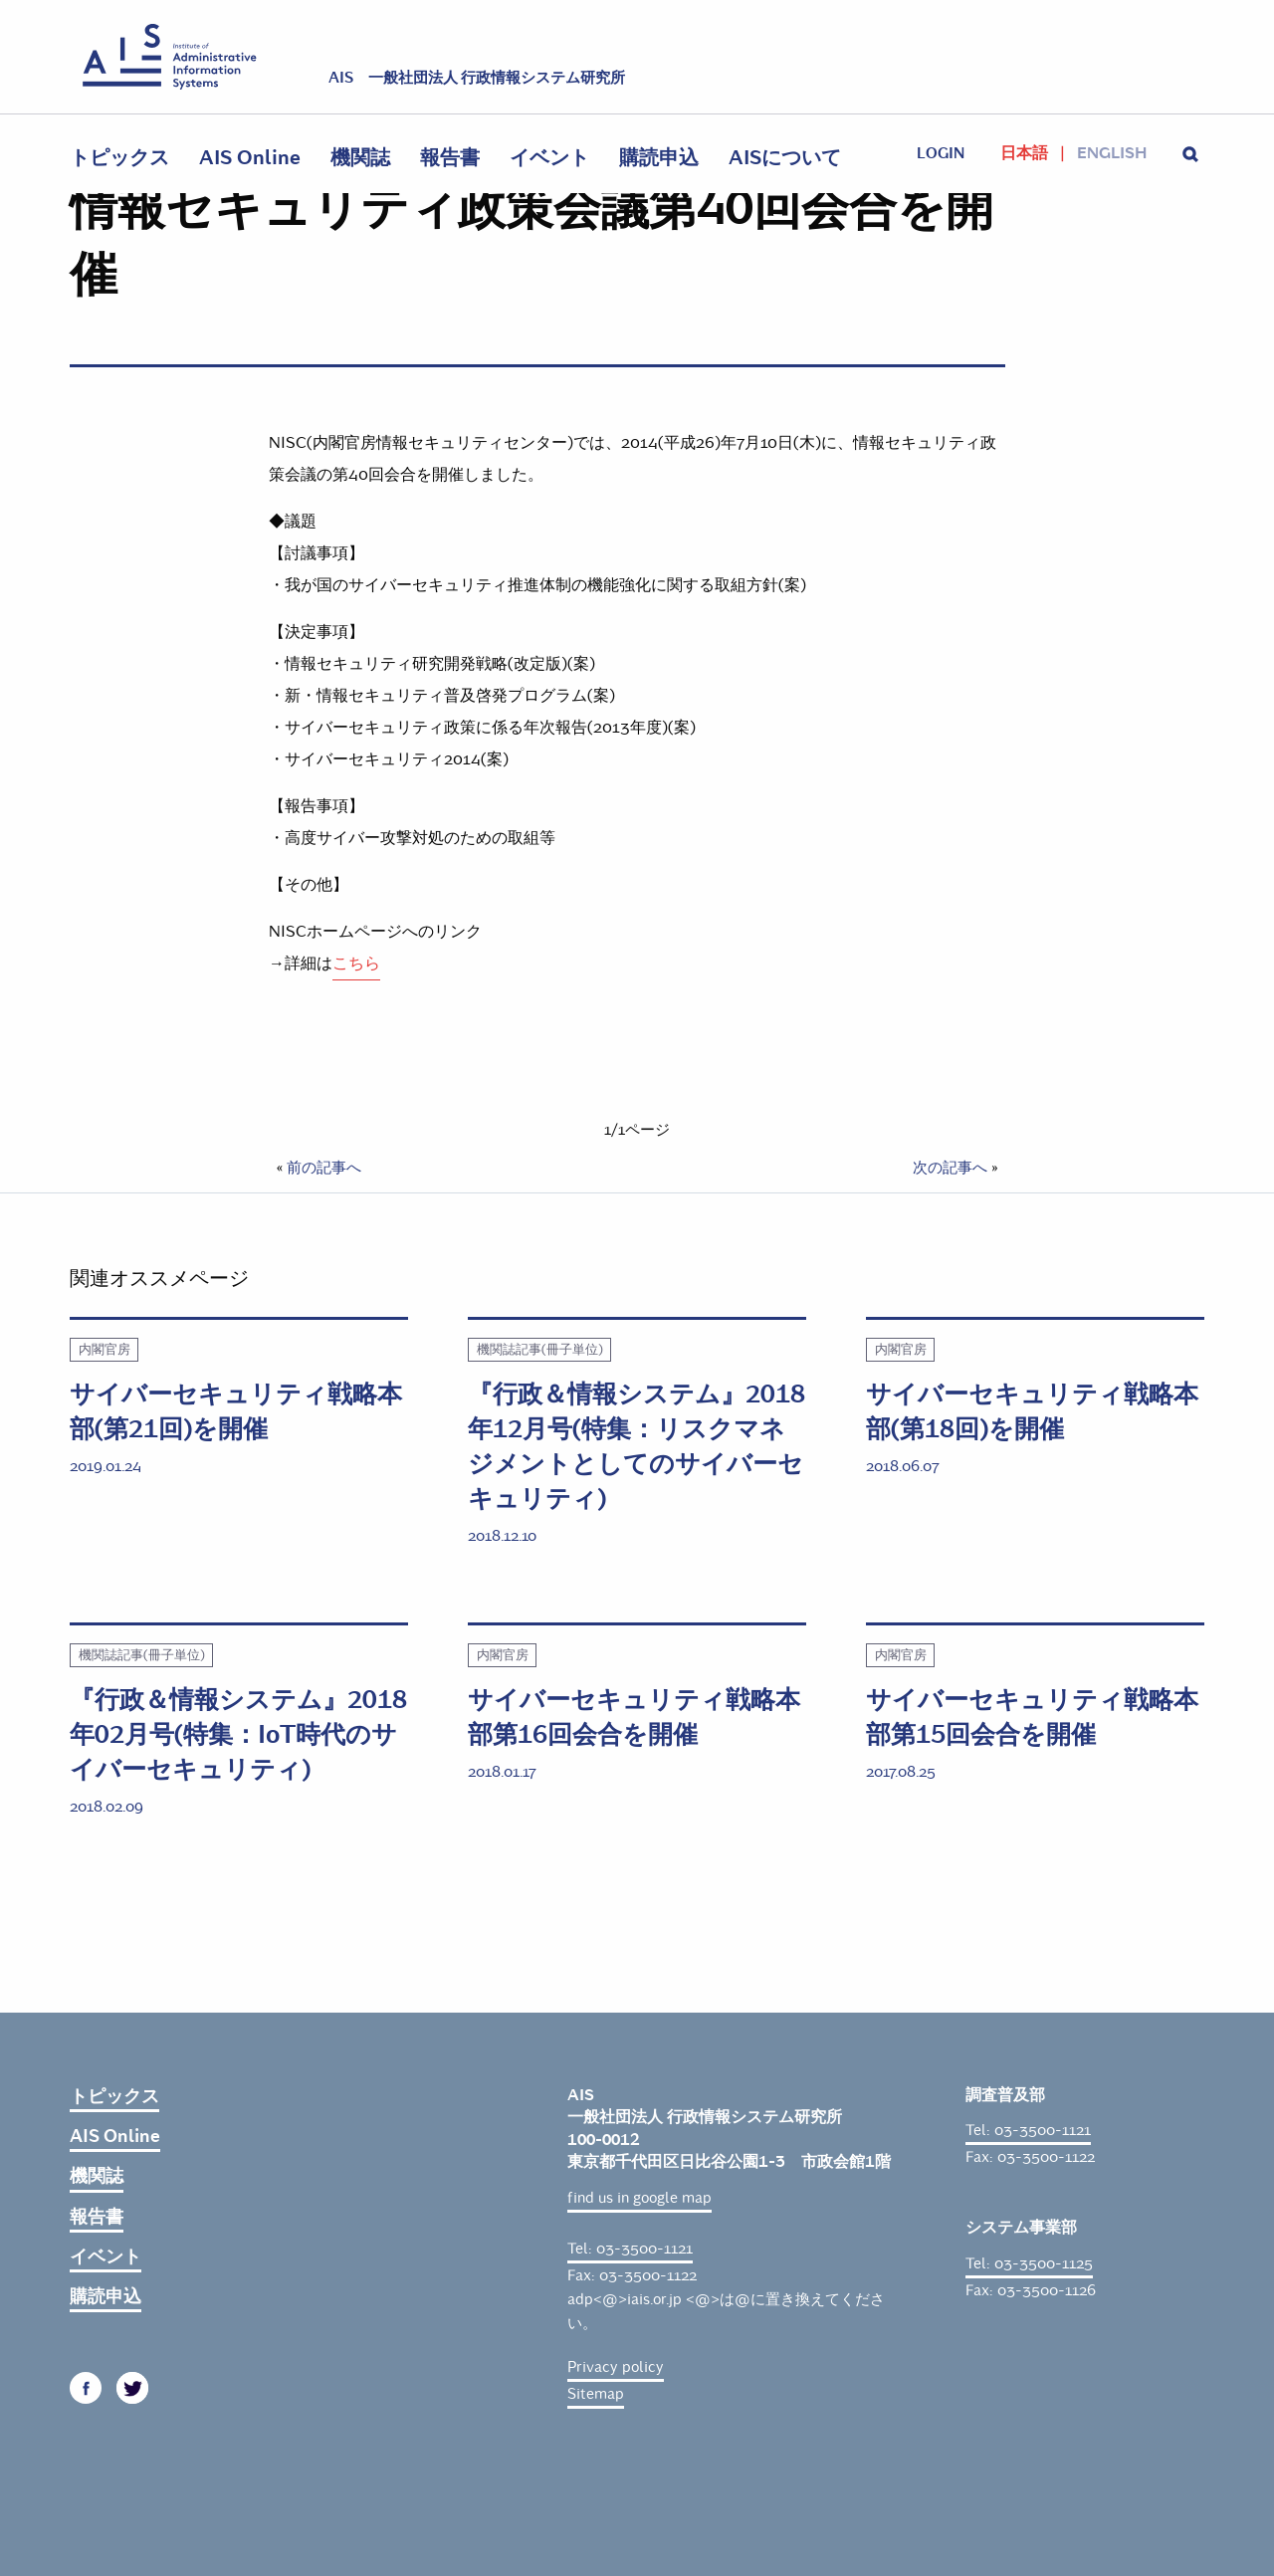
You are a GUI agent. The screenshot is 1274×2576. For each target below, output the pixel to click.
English (1112, 153)
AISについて (785, 157)
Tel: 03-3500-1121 (630, 2248)
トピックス (119, 157)
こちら (356, 963)
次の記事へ (950, 1168)
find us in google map (639, 2198)
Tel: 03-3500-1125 (1029, 2263)
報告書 (450, 157)
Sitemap (595, 2394)
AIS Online (250, 157)
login (940, 153)
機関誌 (360, 157)
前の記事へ (324, 1168)
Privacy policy (615, 2367)
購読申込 (659, 157)
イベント (549, 157)
